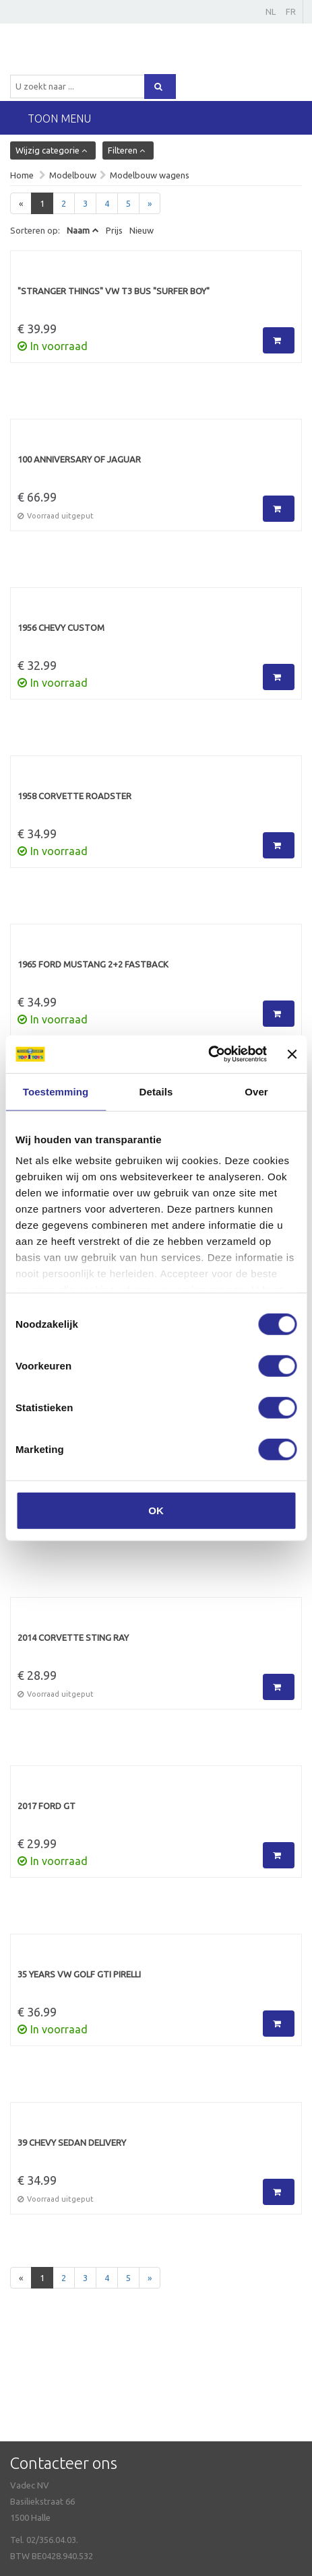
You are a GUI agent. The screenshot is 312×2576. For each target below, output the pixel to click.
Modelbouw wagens (149, 175)
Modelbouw (72, 175)
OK (156, 1510)
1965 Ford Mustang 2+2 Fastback (93, 964)
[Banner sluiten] (292, 1054)
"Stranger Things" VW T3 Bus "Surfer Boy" (114, 291)
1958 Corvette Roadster (74, 796)
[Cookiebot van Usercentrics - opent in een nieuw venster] (208, 1054)
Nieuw (141, 230)
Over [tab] (256, 1091)
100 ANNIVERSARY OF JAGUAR (79, 459)
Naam (78, 230)
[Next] (149, 204)
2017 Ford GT (46, 1805)
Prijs (114, 230)
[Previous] (21, 204)
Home (22, 175)
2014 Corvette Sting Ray (73, 1637)
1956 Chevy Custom (61, 627)
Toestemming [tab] (56, 1091)
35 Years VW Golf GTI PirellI (79, 1974)
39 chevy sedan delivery (72, 2142)
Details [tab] (156, 1091)
